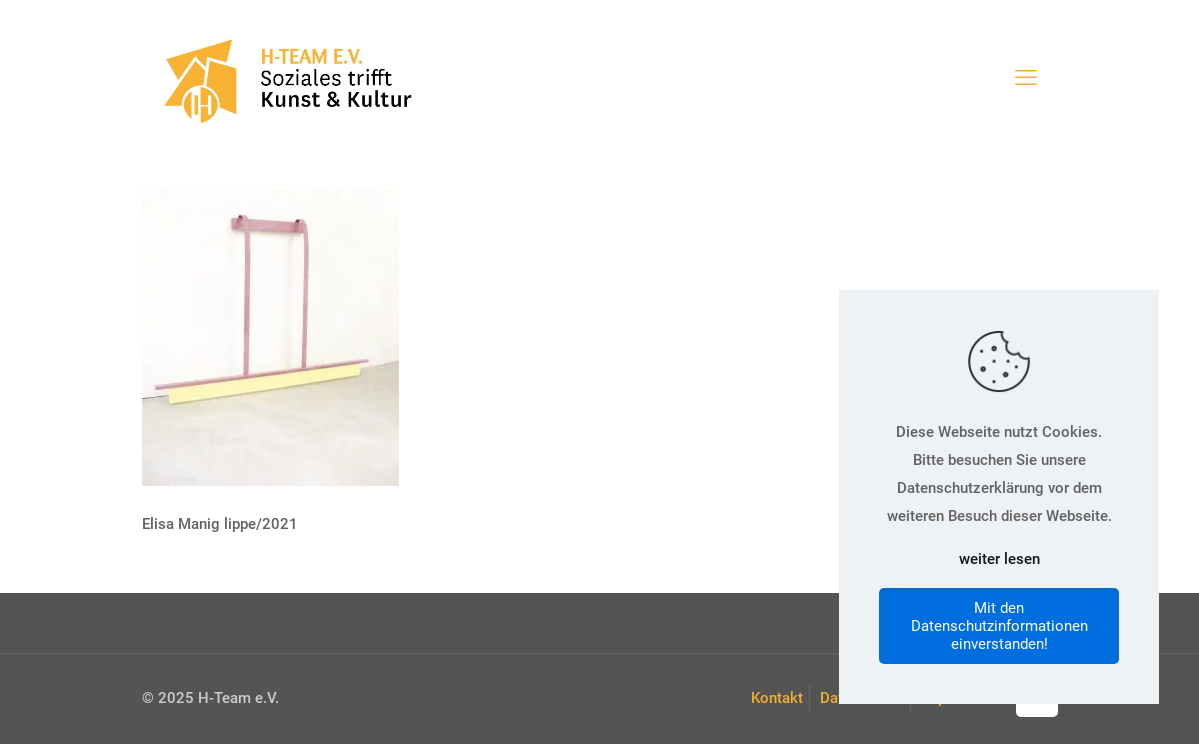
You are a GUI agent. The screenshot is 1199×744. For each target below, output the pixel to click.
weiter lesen (999, 559)
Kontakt (777, 698)
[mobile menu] (1026, 78)
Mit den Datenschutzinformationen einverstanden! (999, 626)
